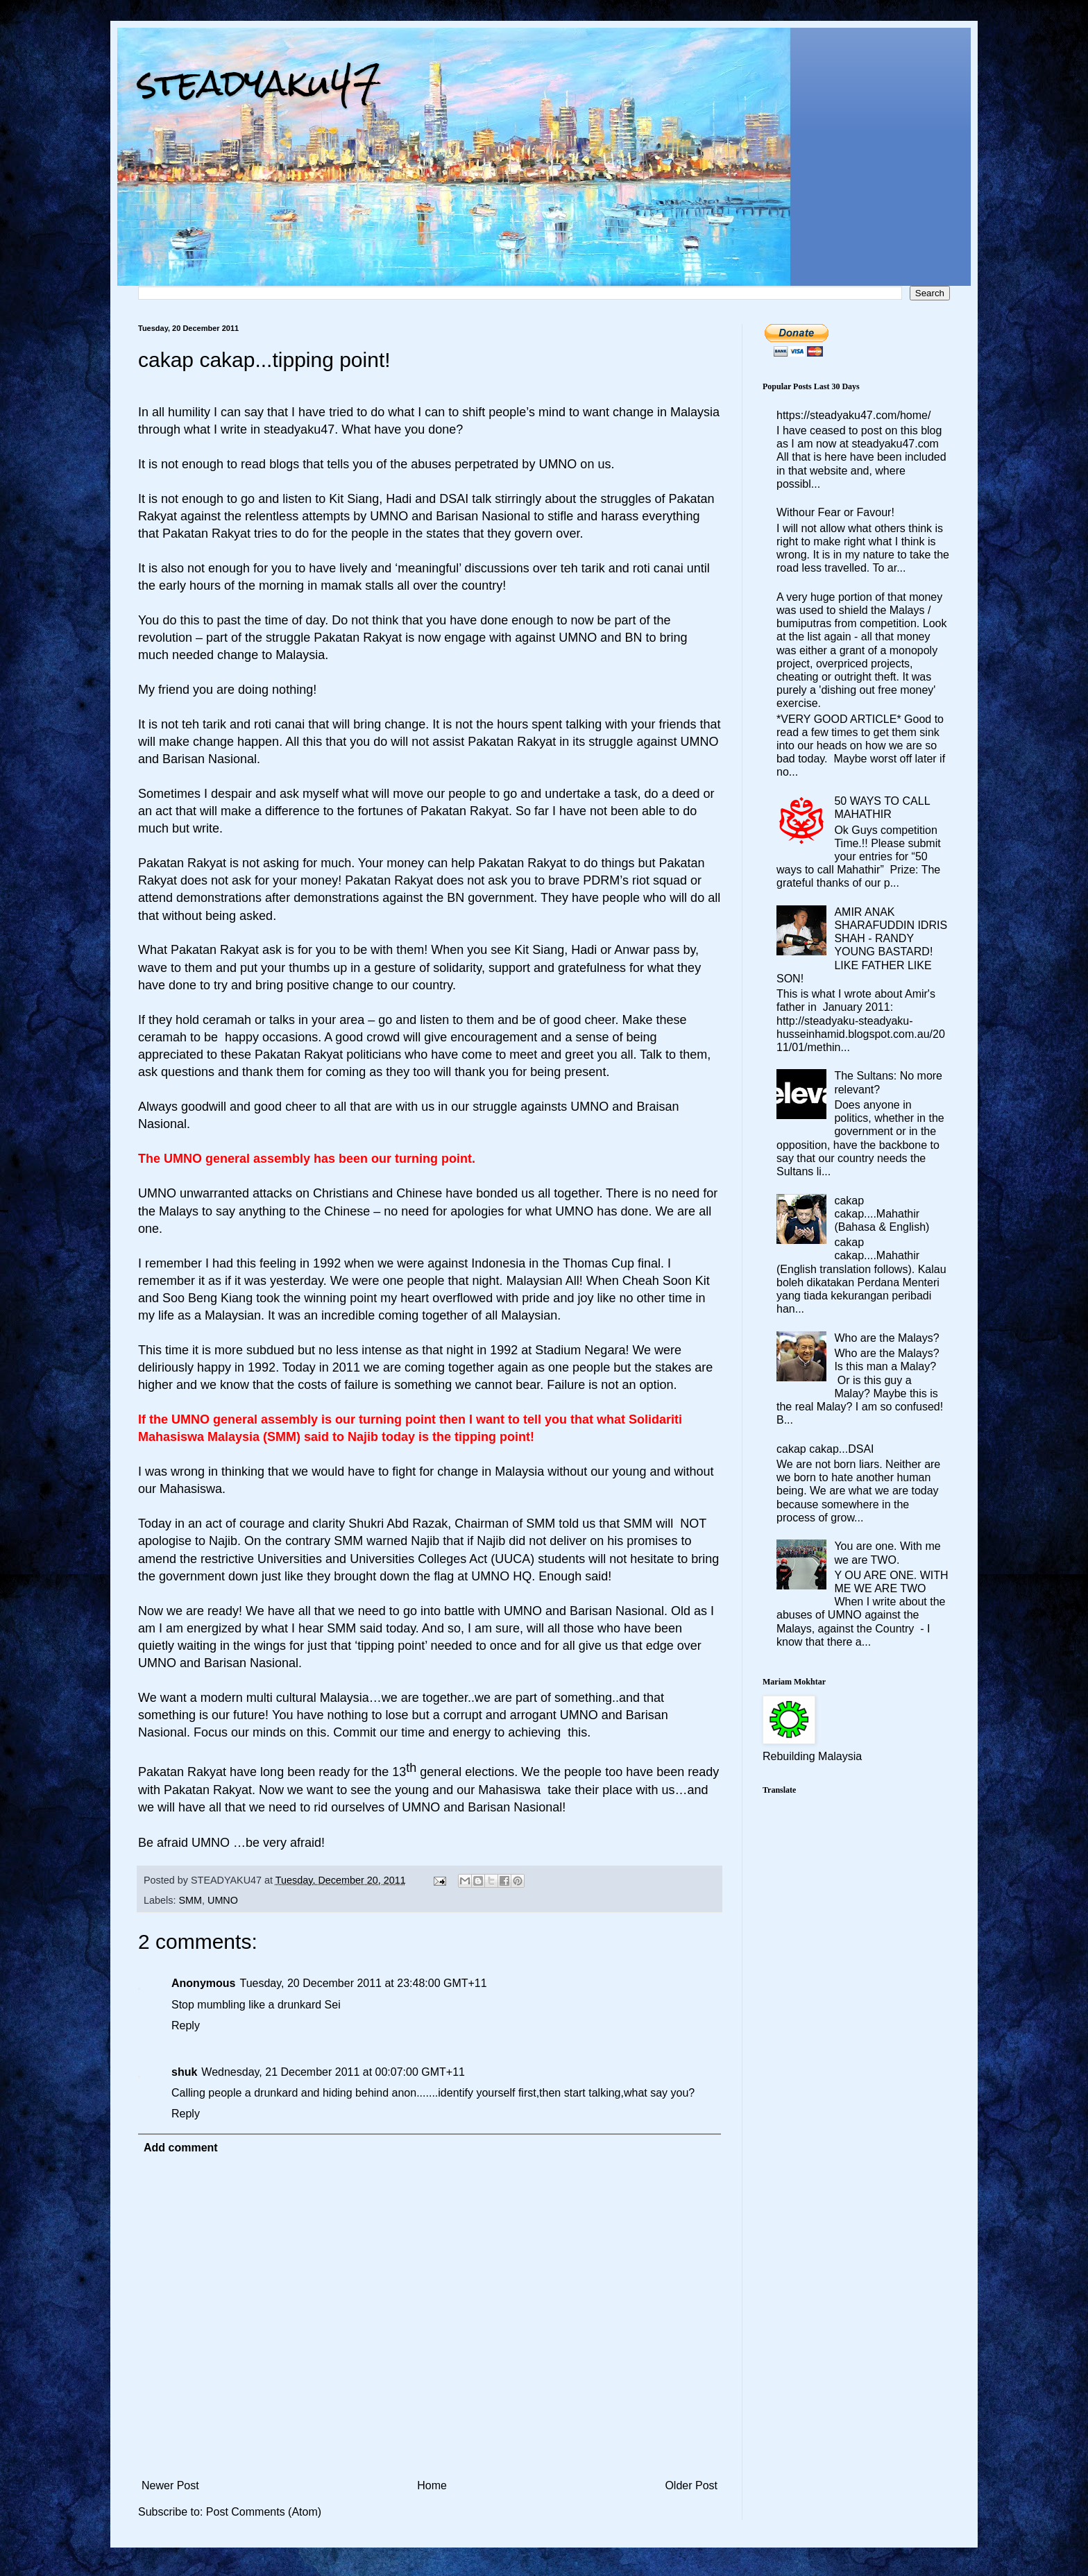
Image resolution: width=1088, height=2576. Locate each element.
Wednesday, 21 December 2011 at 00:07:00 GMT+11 (333, 2072)
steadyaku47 (259, 83)
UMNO (222, 1900)
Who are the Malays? (886, 1338)
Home (432, 2485)
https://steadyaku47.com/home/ (853, 415)
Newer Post (170, 2485)
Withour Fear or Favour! (835, 512)
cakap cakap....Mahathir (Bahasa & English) (881, 1214)
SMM (190, 1900)
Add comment (181, 2147)
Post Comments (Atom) (263, 2512)
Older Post (691, 2485)
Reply (185, 2025)
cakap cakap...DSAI (825, 1449)
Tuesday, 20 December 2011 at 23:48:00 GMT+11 (362, 1983)
